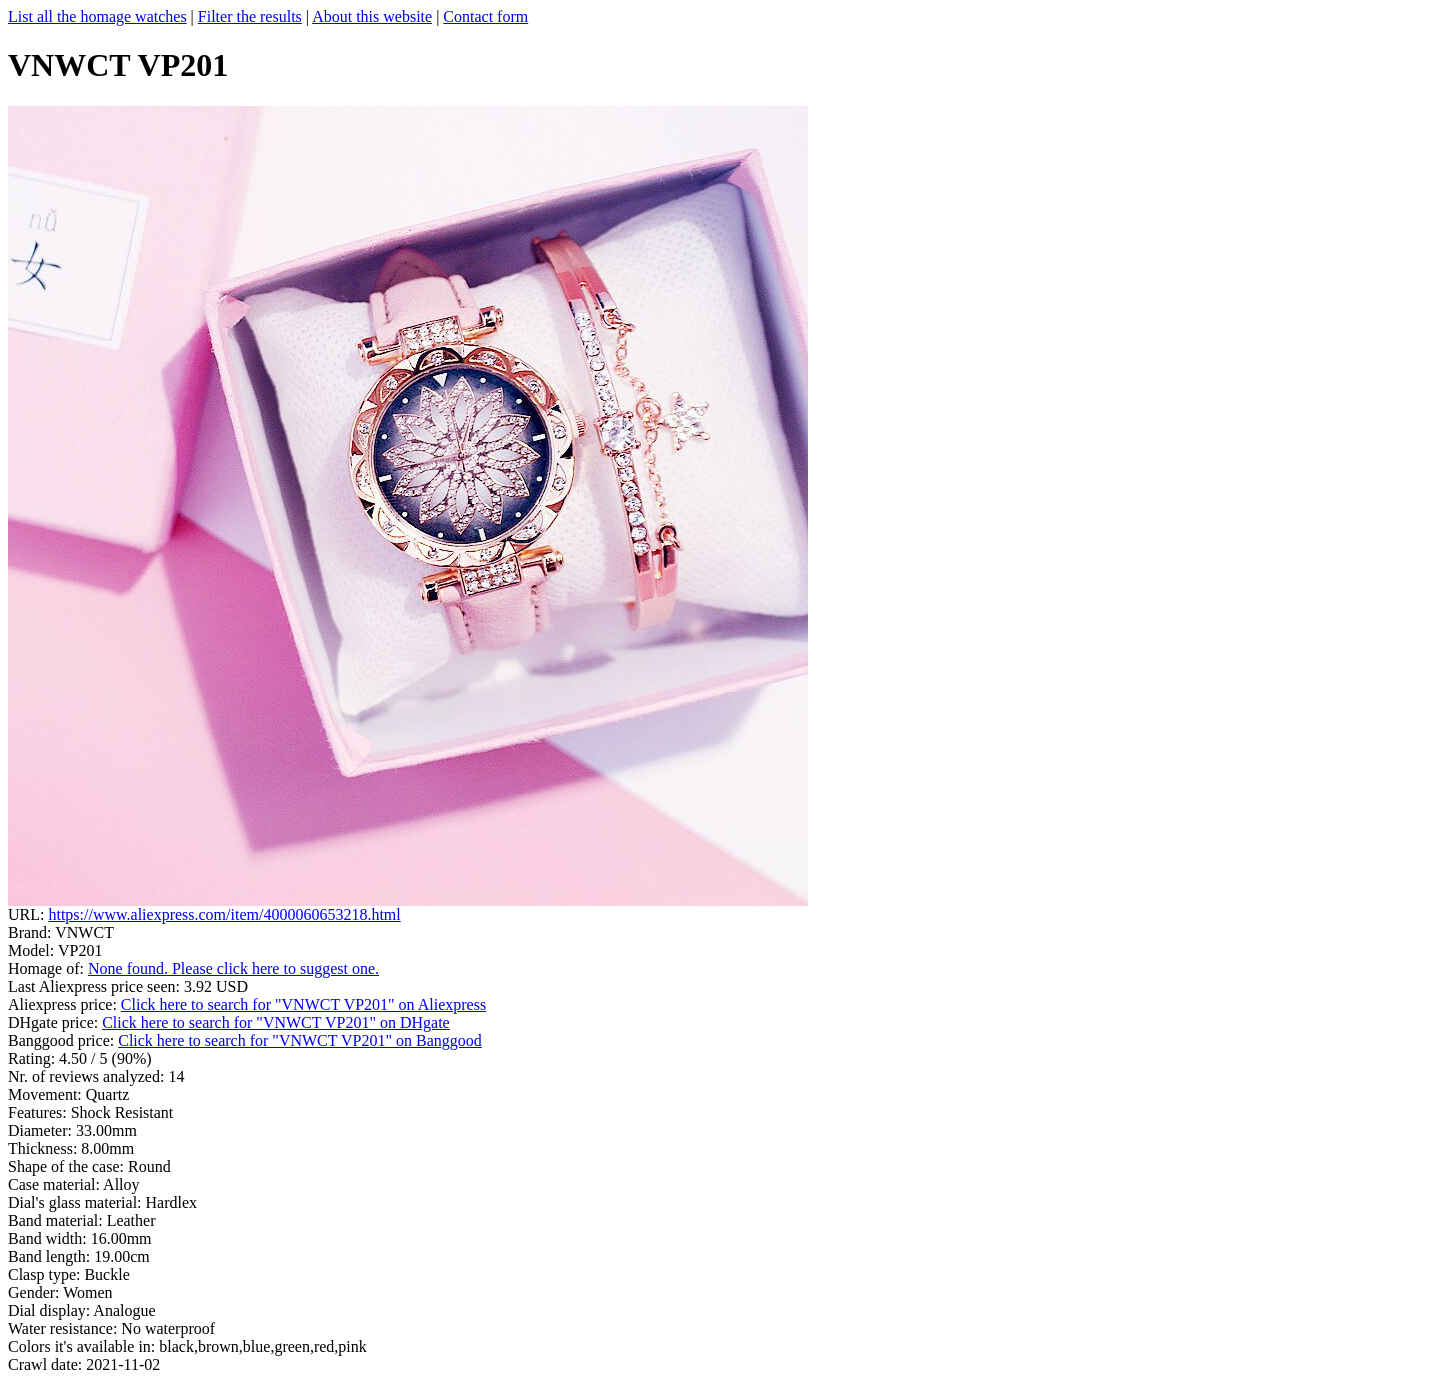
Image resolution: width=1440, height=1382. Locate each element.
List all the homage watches (97, 16)
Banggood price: (63, 1040)
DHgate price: (55, 1022)
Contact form (485, 16)
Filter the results (250, 16)
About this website (372, 16)
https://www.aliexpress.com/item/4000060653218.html (224, 914)
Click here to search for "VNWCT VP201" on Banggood (300, 1040)
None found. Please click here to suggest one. (233, 968)
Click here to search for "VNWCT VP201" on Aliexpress (303, 1004)
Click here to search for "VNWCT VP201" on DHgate (276, 1022)
